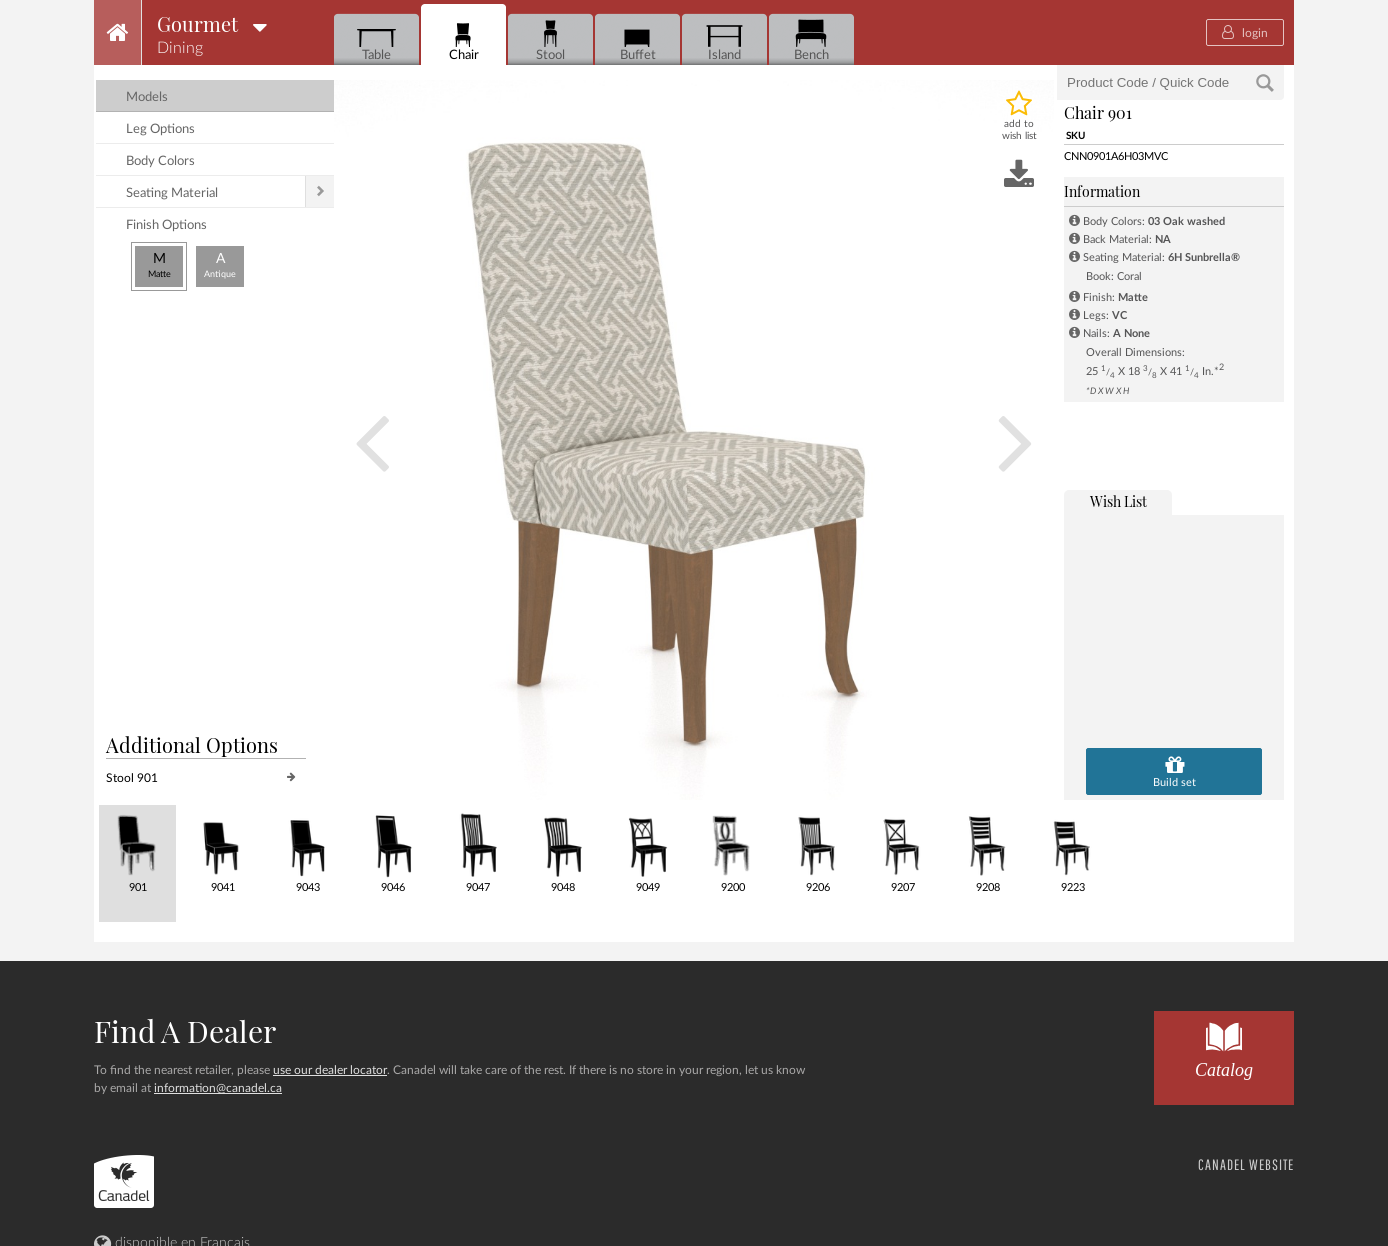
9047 (477, 849)
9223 (1072, 849)
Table (376, 40)
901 (137, 849)
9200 (732, 849)
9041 (222, 849)
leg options (160, 129)
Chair (463, 40)
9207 (902, 849)
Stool (550, 40)
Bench (811, 40)
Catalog (1224, 1045)
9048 (562, 849)
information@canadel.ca (218, 1088)
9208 (987, 849)
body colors (160, 161)
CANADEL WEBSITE (1246, 1164)
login (1245, 32)
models (147, 97)
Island (724, 40)
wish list (1118, 501)
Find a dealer (185, 1031)
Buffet (637, 40)
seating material (172, 193)
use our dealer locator (330, 1070)
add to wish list (1019, 130)
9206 (817, 849)
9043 (307, 849)
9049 (647, 849)
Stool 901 (132, 778)
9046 (392, 849)
